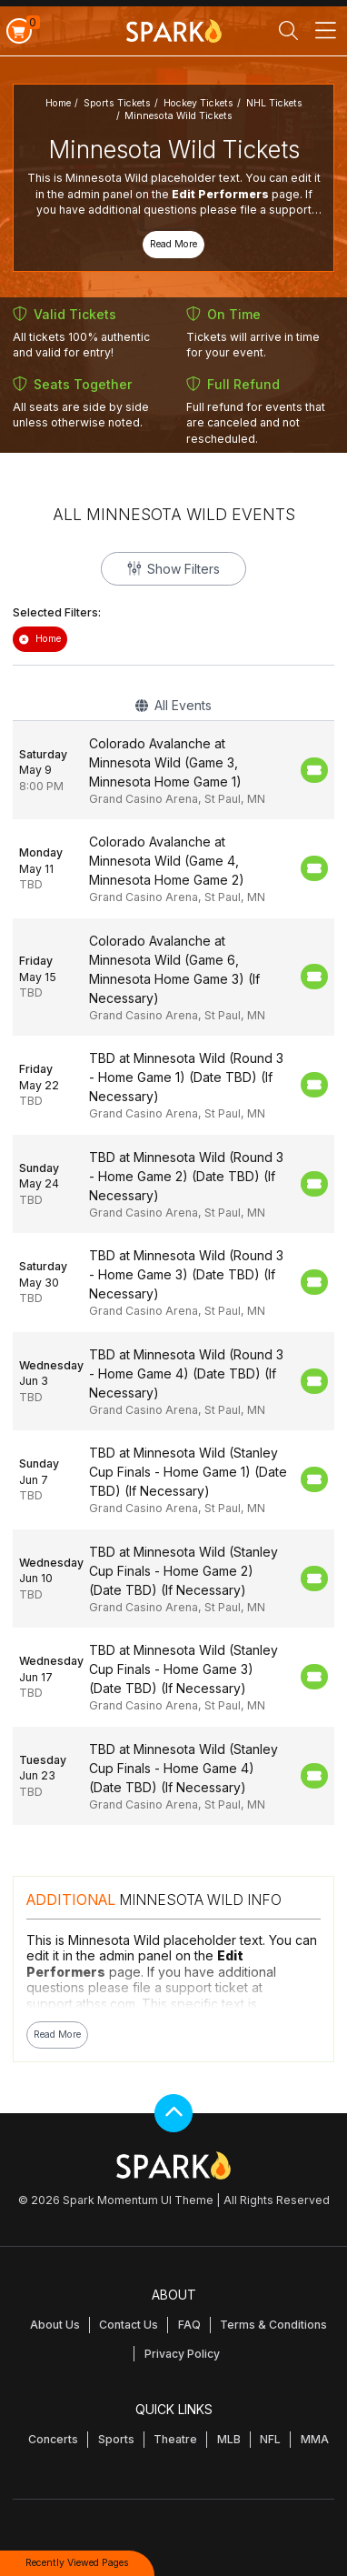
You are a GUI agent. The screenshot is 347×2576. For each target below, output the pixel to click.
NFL (270, 2439)
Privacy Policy (182, 2353)
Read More (173, 244)
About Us (55, 2324)
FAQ (189, 2324)
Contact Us (128, 2324)
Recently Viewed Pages (77, 2563)
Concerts (53, 2439)
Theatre (175, 2439)
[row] (173, 770)
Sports (116, 2439)
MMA (315, 2439)
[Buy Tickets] (314, 770)
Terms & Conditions (273, 2324)
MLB (229, 2439)
